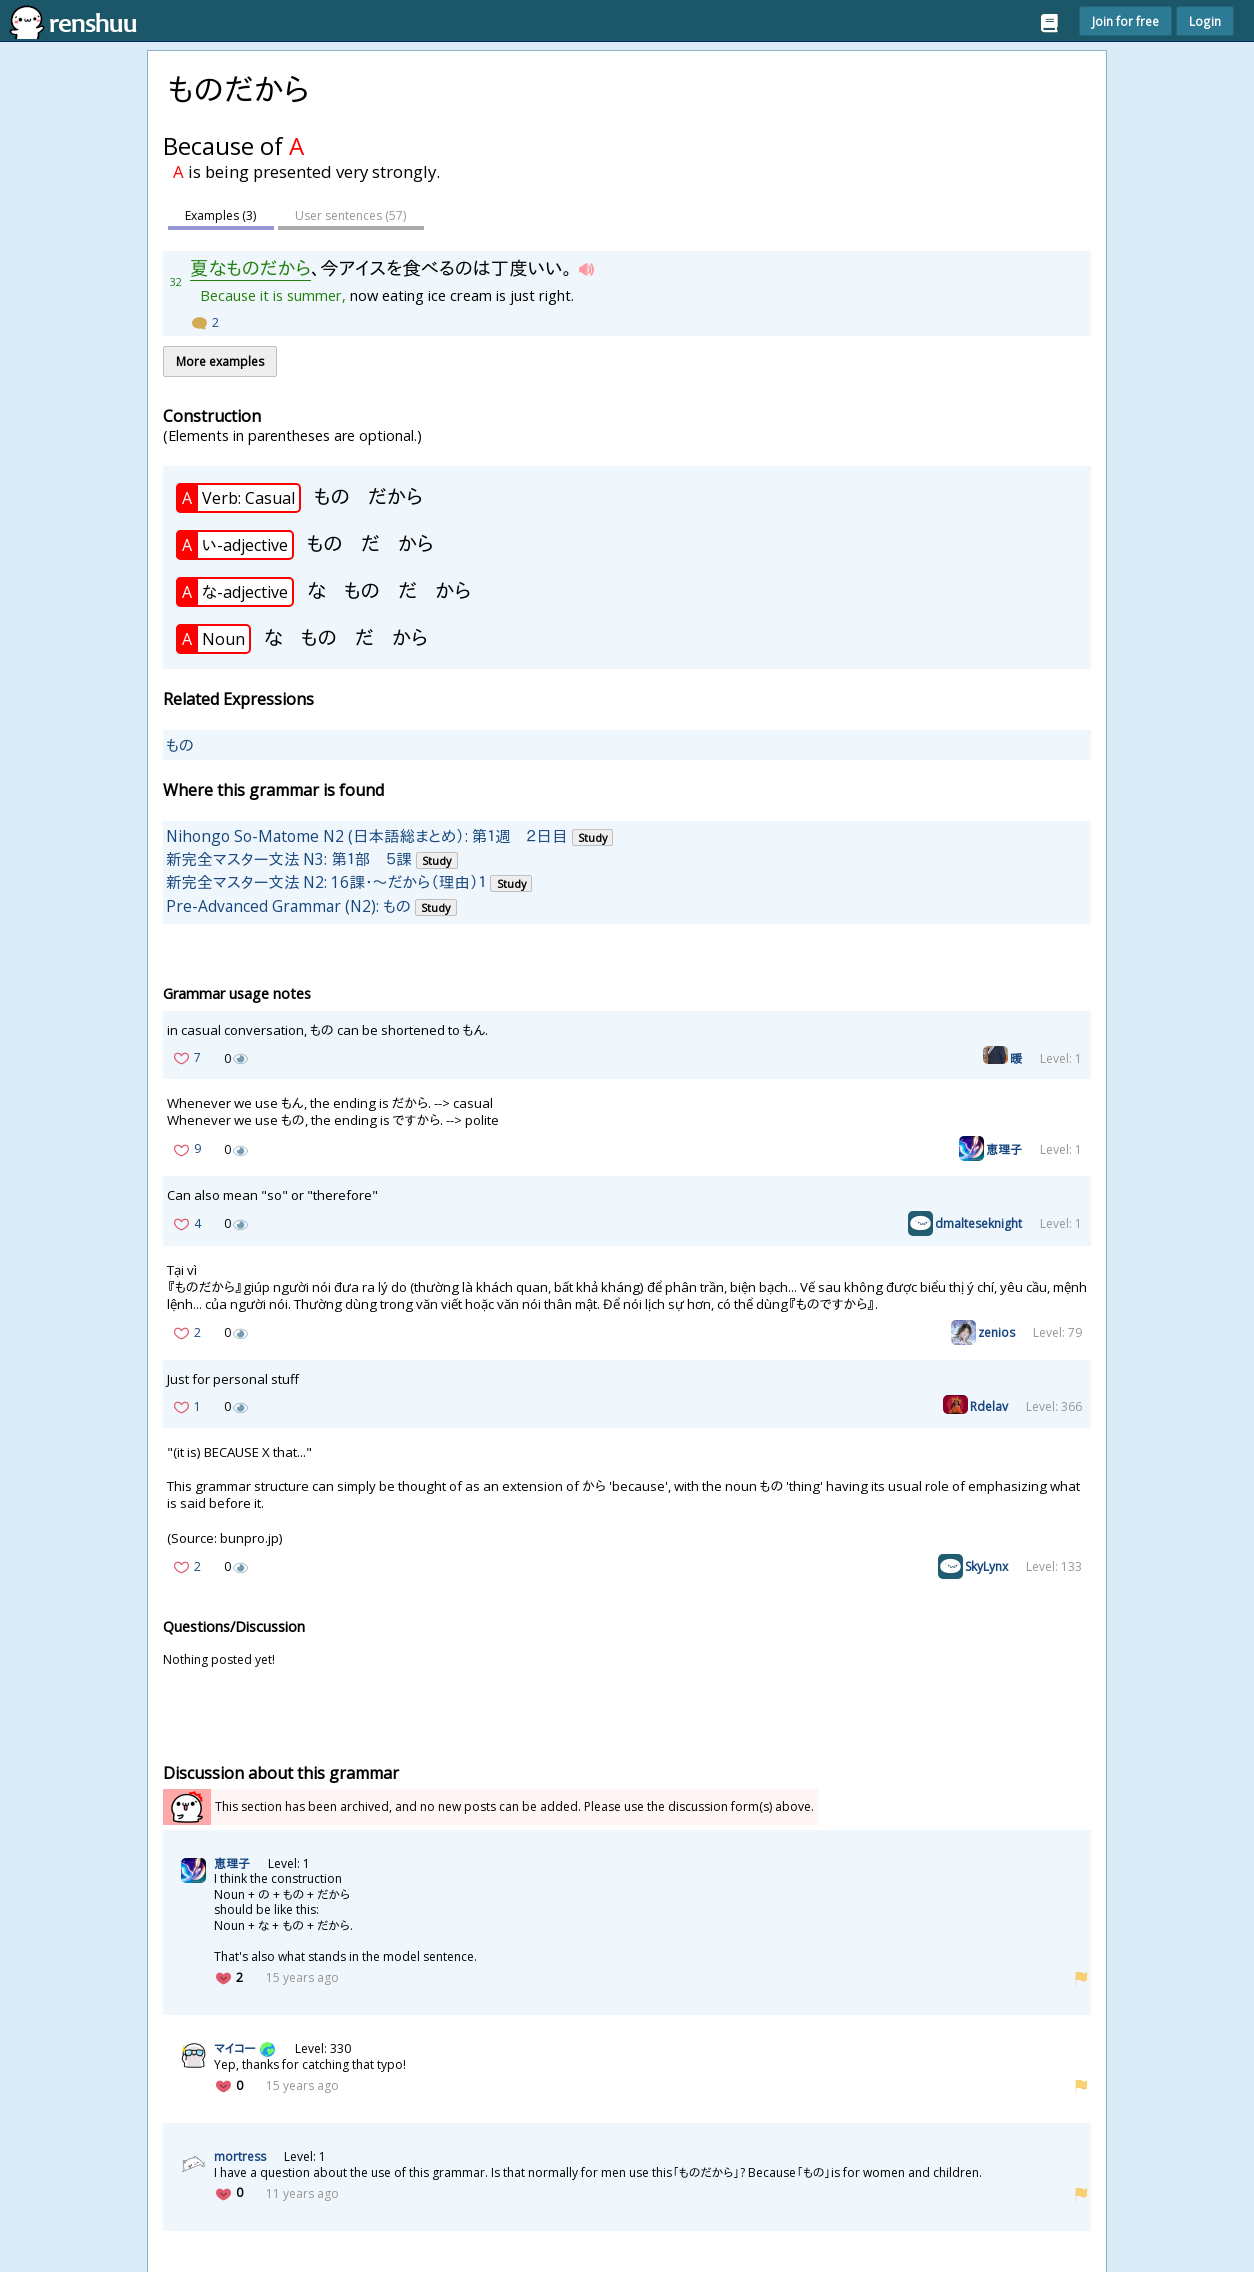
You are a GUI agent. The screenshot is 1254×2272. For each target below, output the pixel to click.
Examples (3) (222, 215)
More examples (220, 361)
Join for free (1125, 21)
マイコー (234, 2048)
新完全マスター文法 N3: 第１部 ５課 (289, 859)
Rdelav (989, 1406)
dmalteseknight (978, 1223)
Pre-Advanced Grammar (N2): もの (288, 905)
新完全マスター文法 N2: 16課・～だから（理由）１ (326, 882)
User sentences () (355, 215)
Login (1205, 21)
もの (180, 744)
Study (592, 836)
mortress (240, 2156)
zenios (996, 1332)
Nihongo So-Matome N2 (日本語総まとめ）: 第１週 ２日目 (367, 835)
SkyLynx (986, 1566)
